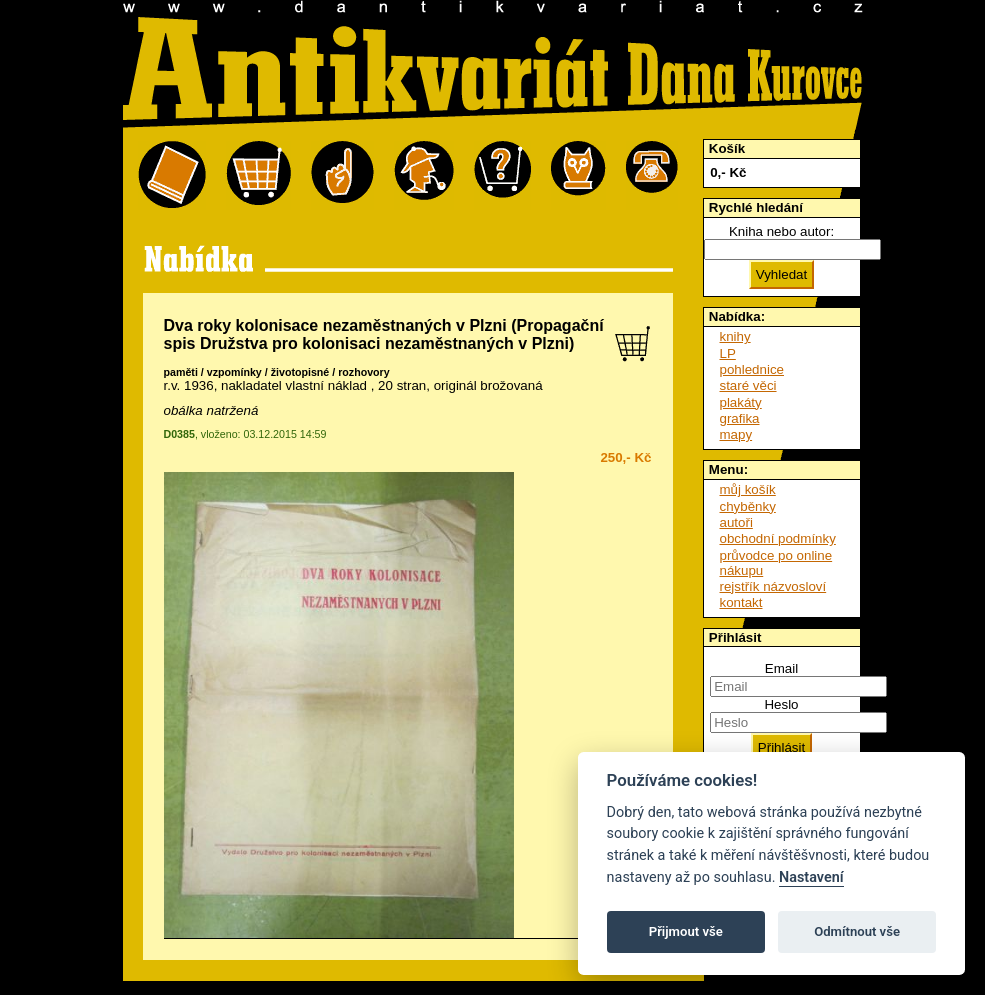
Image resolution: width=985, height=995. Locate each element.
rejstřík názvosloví (773, 586)
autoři (736, 522)
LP (728, 353)
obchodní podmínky (778, 538)
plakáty (741, 402)
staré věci (748, 385)
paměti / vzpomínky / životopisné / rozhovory (277, 372)
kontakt (741, 602)
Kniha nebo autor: (781, 231)
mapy (736, 434)
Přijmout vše (686, 931)
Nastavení (811, 877)
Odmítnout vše (857, 931)
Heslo (781, 704)
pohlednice (752, 369)
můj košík (748, 489)
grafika (740, 418)
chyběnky (748, 506)
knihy (735, 336)
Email (781, 668)
